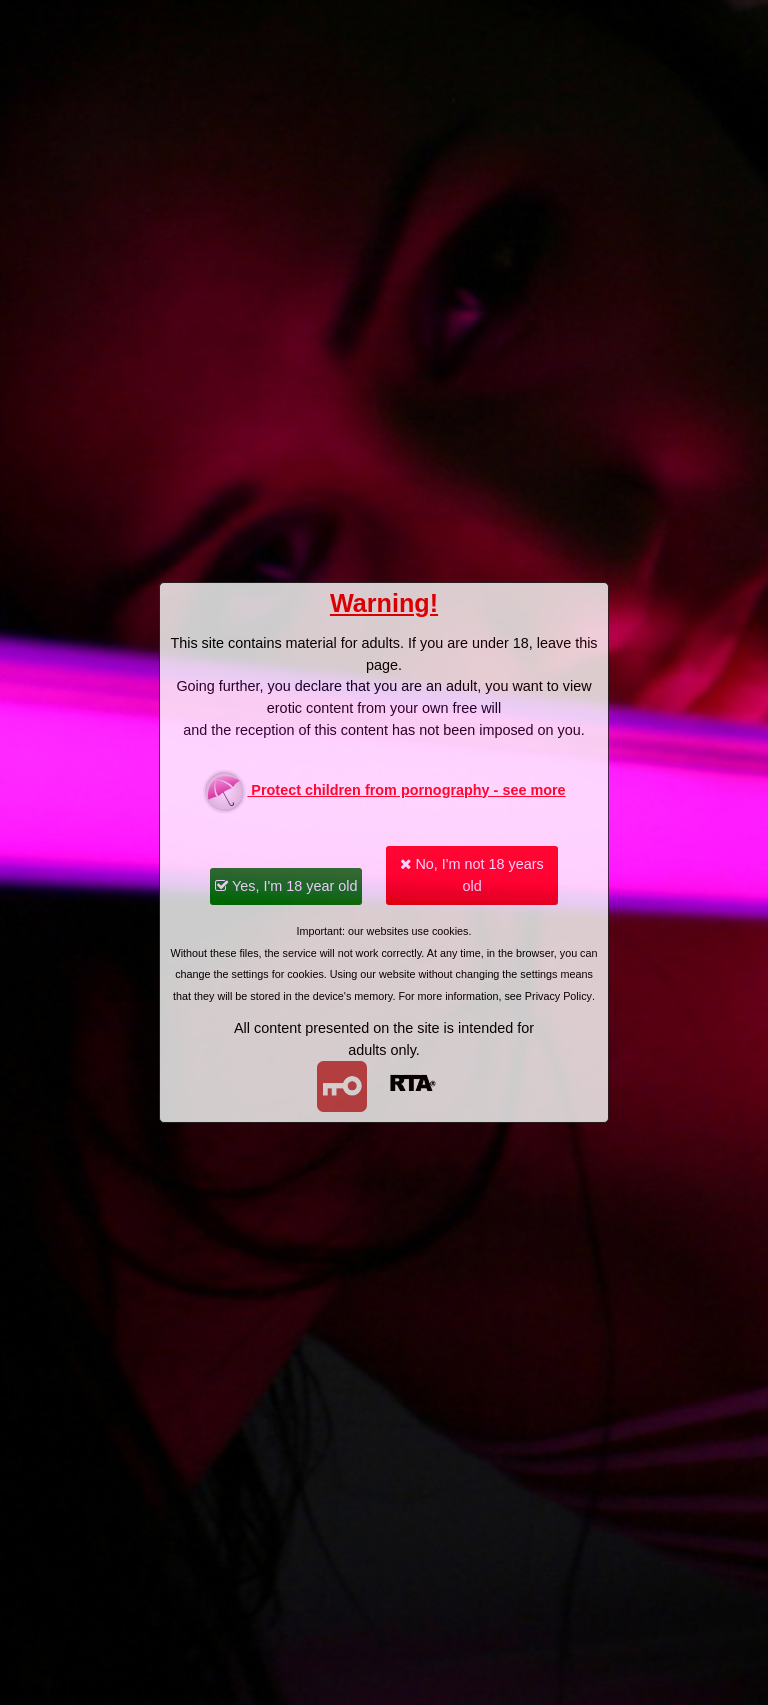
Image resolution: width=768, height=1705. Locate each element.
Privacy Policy (558, 996)
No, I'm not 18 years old (471, 875)
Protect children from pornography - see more (383, 791)
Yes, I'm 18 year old (286, 886)
